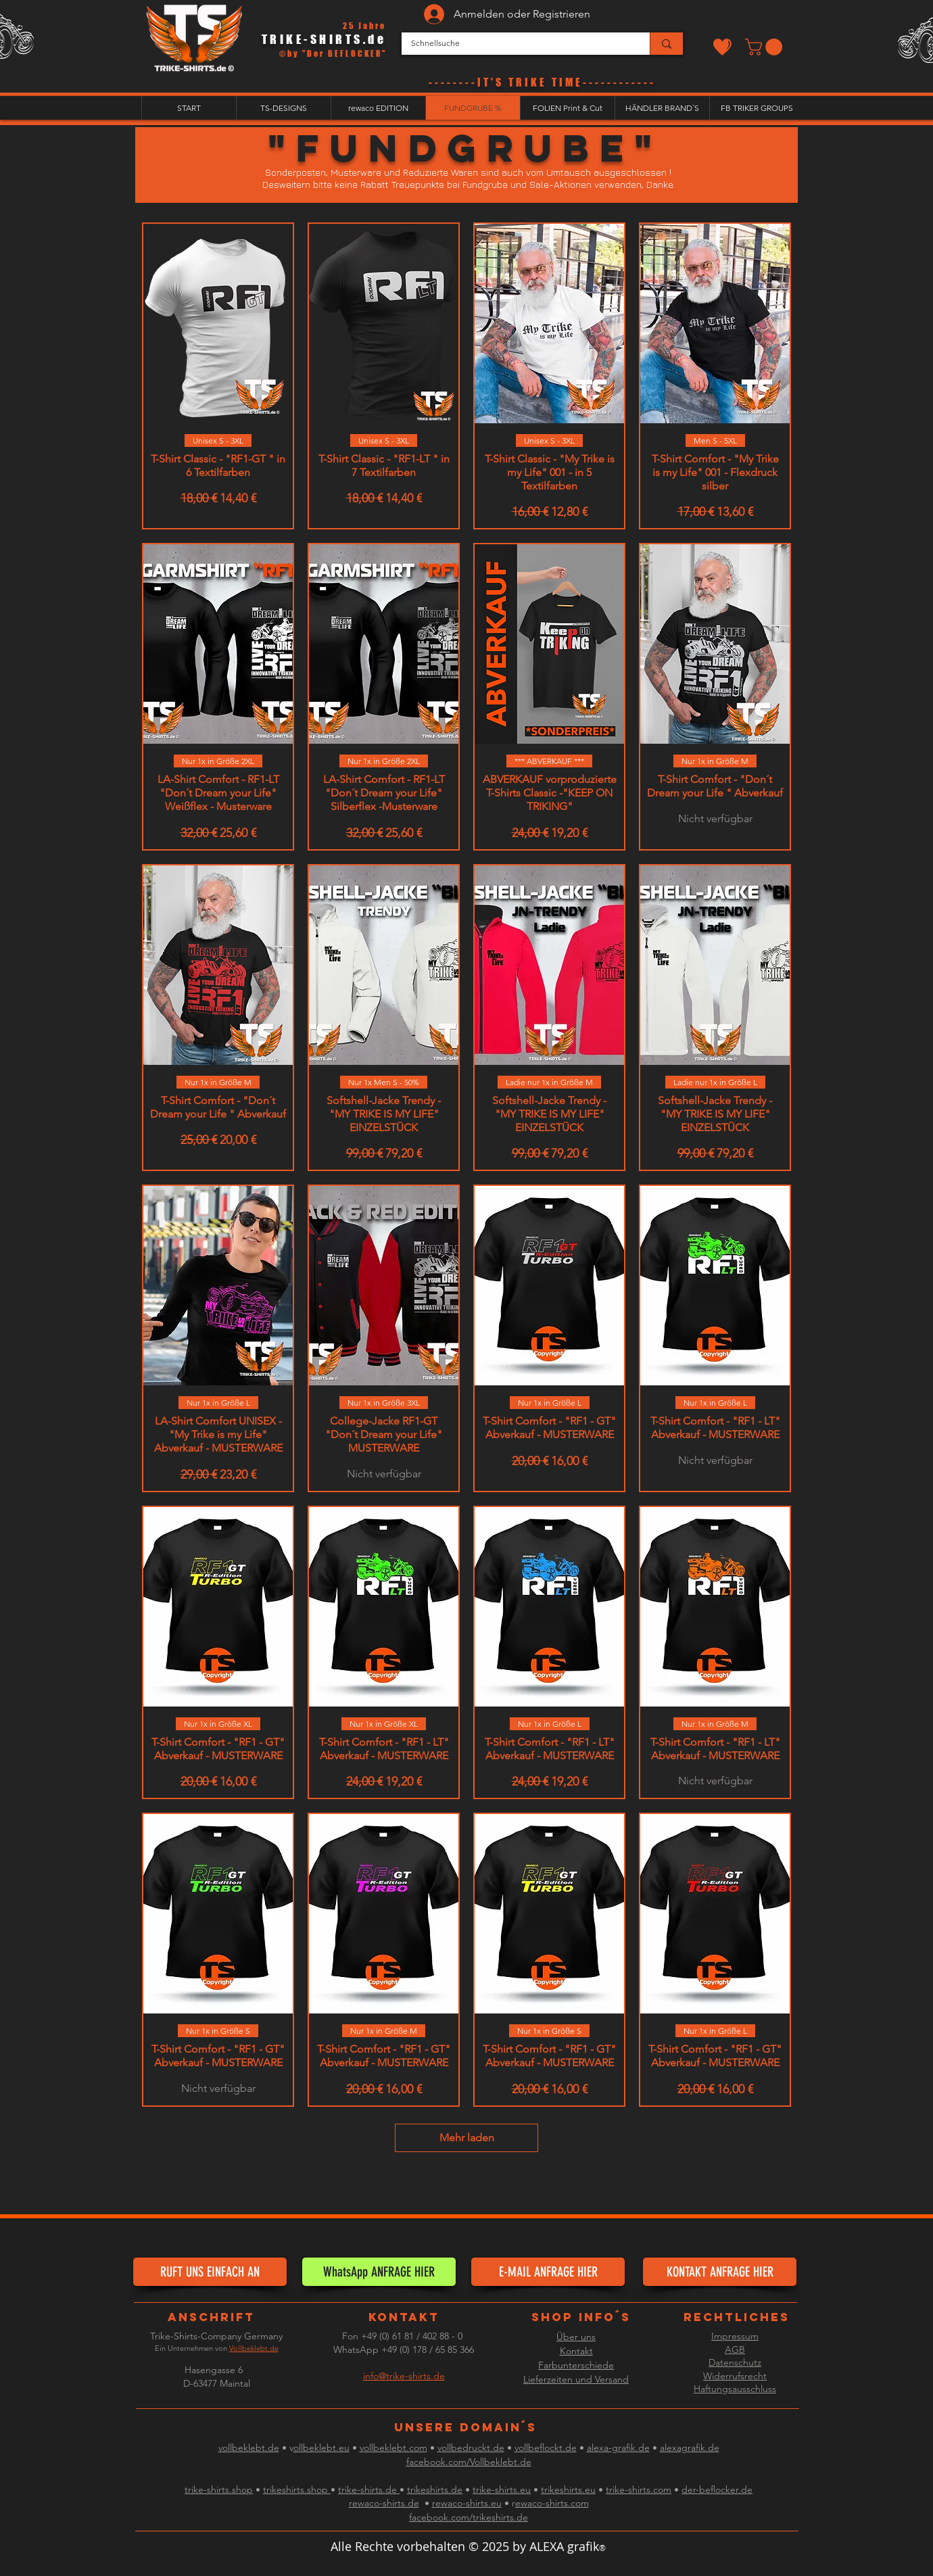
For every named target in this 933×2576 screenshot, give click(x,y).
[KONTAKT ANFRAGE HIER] (719, 2272)
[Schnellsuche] (516, 43)
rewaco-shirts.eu (467, 2503)
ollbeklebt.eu (321, 2447)
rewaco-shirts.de (384, 2503)
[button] (765, 47)
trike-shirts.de (369, 2489)
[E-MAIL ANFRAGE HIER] (548, 2272)
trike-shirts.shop (219, 2489)
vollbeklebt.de (248, 2447)
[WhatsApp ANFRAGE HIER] (379, 2272)
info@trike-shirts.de (404, 2376)
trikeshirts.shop (297, 2489)
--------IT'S (468, 82)
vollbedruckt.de (470, 2447)
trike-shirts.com (638, 2489)
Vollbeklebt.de (254, 2348)
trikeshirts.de (434, 2489)
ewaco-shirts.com (552, 2503)
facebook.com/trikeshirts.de (468, 2517)
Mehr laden (466, 2137)
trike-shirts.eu (502, 2489)
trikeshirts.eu (568, 2489)
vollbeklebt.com (393, 2447)
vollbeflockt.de (546, 2447)
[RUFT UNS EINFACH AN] (210, 2272)
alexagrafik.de (689, 2447)
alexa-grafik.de (618, 2447)
